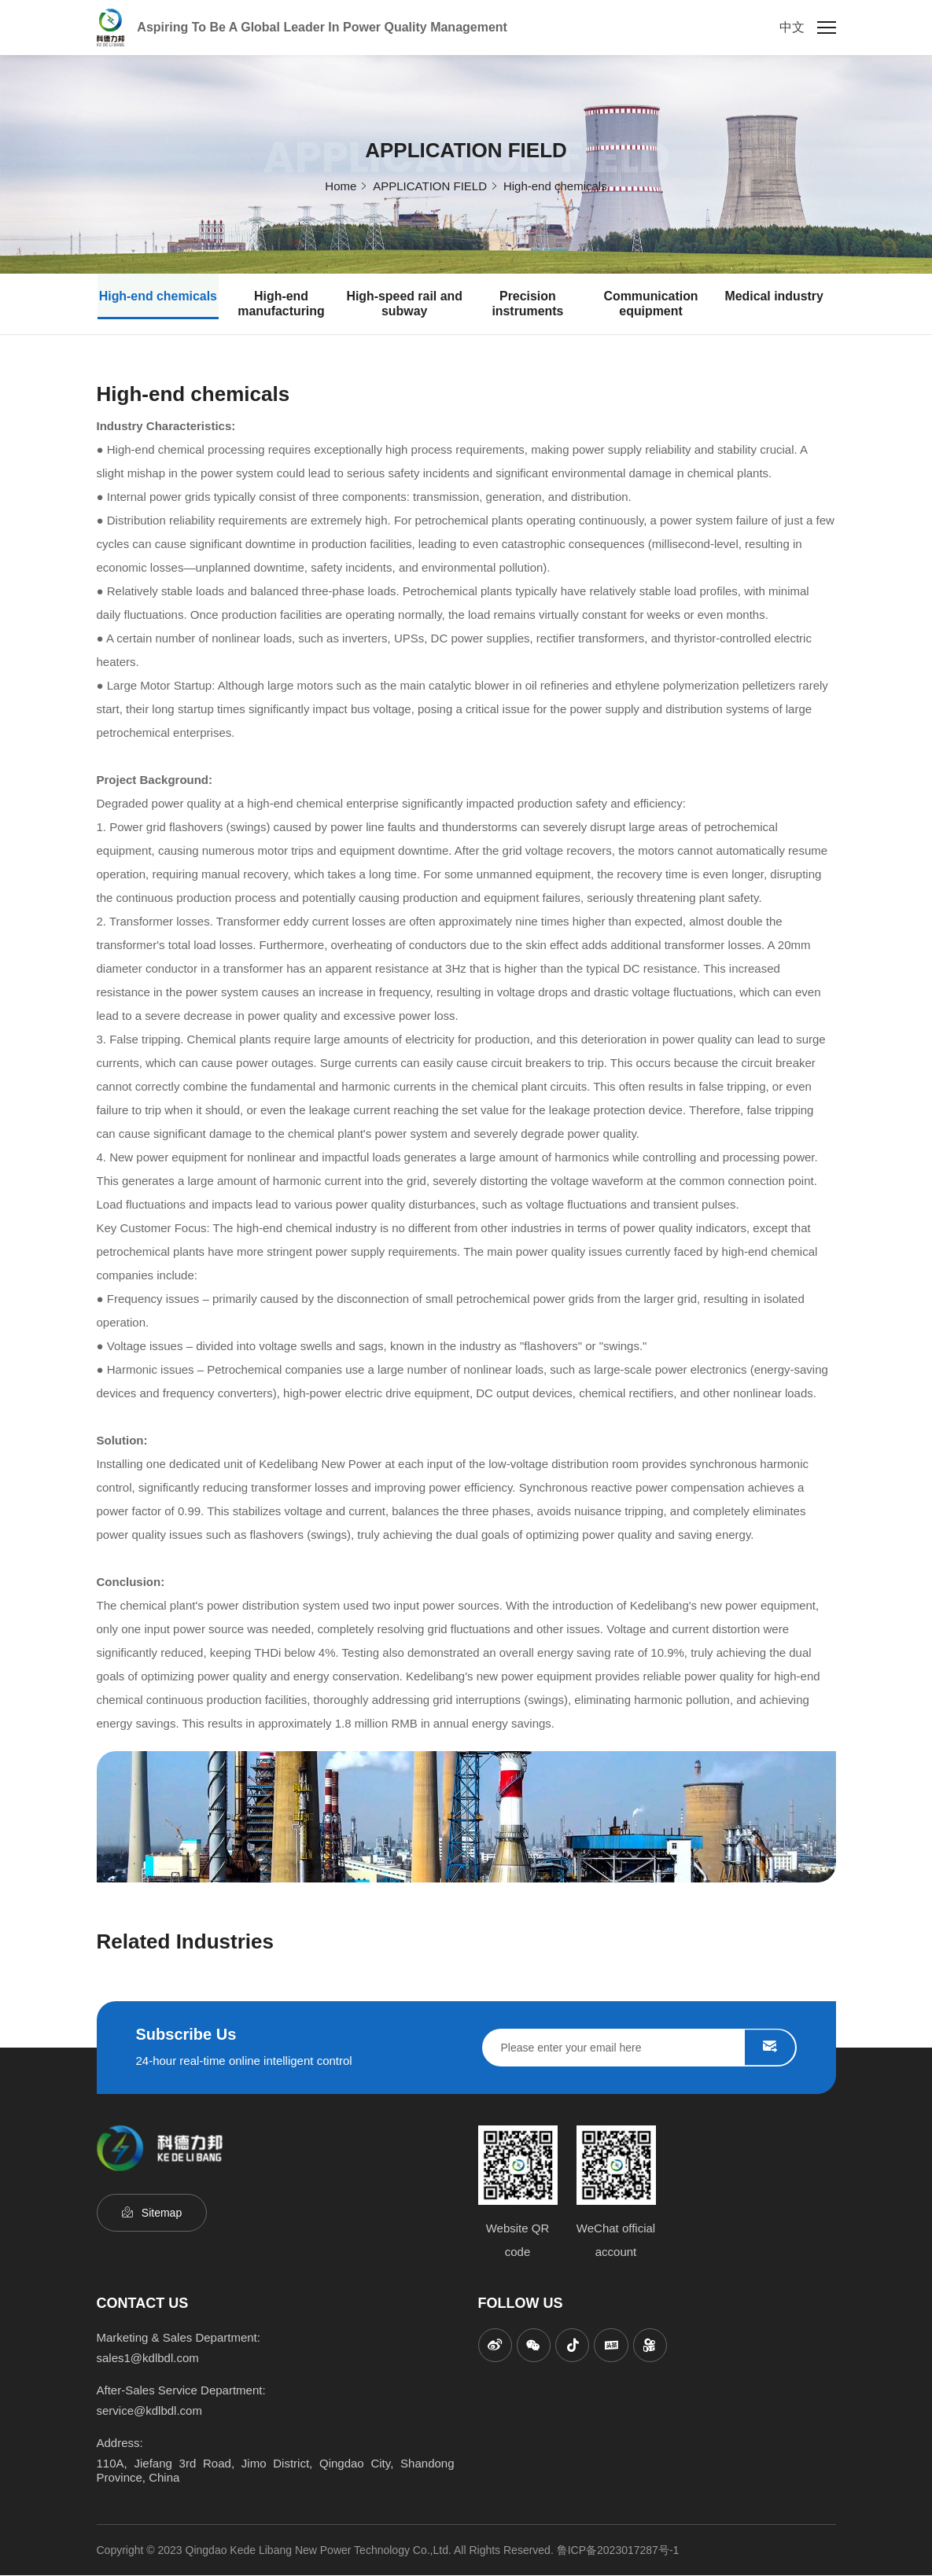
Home (340, 185)
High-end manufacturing (281, 304)
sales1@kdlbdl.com (148, 2358)
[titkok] (574, 2346)
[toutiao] (613, 2346)
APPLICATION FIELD (430, 185)
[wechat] (535, 2346)
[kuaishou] (652, 2346)
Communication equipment (650, 304)
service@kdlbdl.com (149, 2411)
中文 (792, 27)
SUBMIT (770, 2048)
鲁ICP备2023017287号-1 (618, 2551)
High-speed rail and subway (404, 304)
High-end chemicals (555, 185)
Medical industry (773, 297)
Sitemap (162, 2214)
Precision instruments (528, 304)
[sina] (495, 2346)
